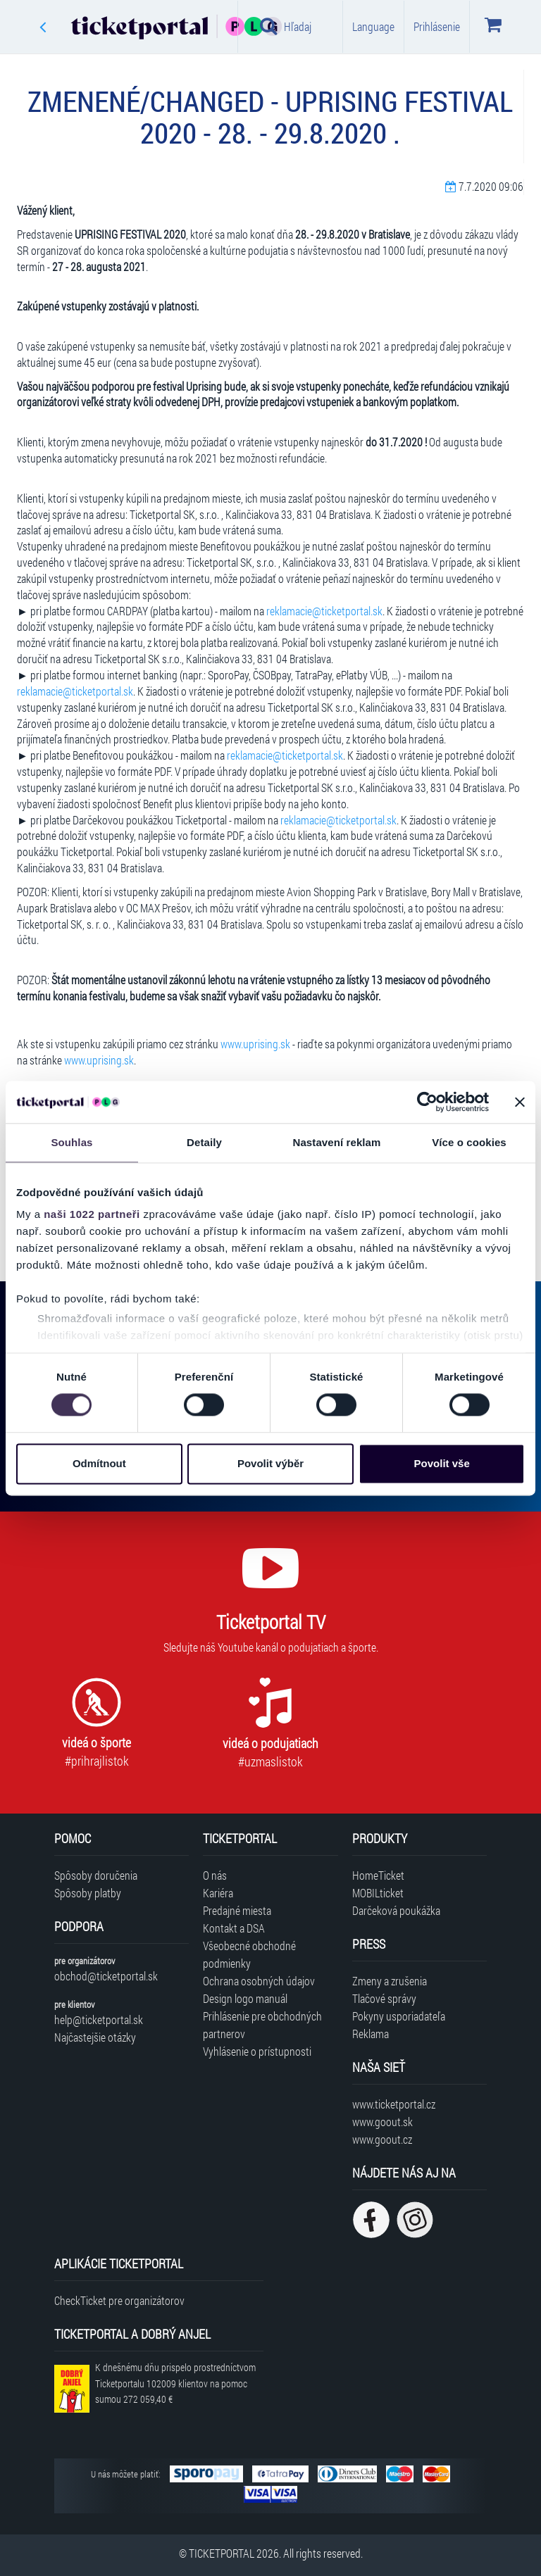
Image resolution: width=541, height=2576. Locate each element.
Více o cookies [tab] (469, 1142)
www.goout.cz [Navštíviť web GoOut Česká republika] (382, 2139)
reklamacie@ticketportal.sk (324, 610)
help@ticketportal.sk (98, 2019)
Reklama (370, 2033)
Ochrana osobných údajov (259, 1980)
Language (373, 26)
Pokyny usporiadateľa (398, 2016)
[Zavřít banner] (520, 1102)
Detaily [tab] (204, 1142)
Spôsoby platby (87, 1892)
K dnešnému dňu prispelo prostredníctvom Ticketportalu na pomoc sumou (175, 2383)
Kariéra (218, 1892)
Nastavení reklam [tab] (336, 1142)
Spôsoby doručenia (95, 1875)
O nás (215, 1875)
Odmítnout (99, 1463)
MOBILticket (378, 1892)
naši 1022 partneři (92, 1214)
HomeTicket (378, 1875)
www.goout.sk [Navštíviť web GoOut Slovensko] (382, 2121)
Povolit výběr (270, 1463)
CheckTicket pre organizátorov (119, 2300)
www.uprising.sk (255, 1043)
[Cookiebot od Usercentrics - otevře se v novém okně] (427, 1101)
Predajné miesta (237, 1910)
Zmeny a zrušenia (389, 1980)
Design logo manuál (245, 1998)
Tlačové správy (384, 1998)
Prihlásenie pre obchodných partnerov (262, 2025)
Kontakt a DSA (234, 1928)
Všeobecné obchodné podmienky (249, 1954)
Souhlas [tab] (71, 1142)
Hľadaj (285, 26)
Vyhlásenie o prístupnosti (257, 2051)
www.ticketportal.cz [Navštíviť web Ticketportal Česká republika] (393, 2104)
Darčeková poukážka (396, 1910)
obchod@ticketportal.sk (106, 1975)
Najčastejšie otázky (95, 2037)
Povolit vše (442, 1463)
